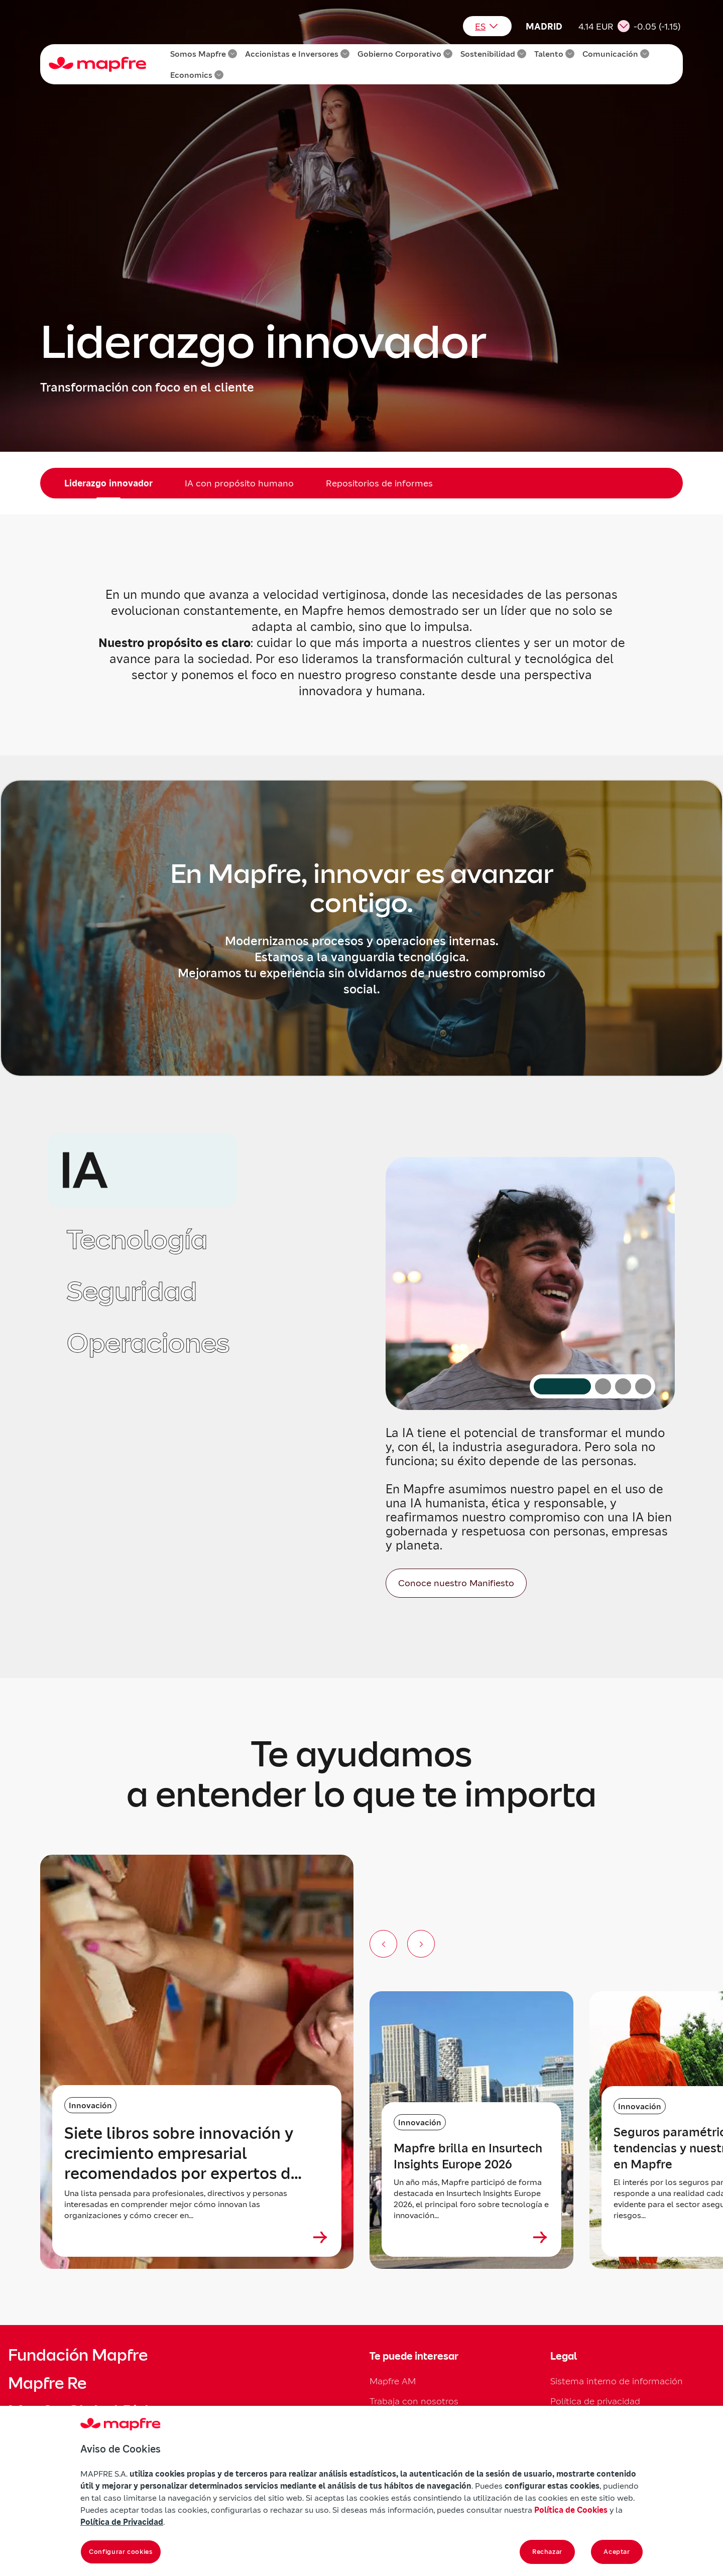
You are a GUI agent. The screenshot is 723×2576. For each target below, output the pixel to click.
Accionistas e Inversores (297, 54)
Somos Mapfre (203, 54)
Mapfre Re (47, 2383)
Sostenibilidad (493, 54)
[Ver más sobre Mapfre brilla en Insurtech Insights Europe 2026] (540, 2237)
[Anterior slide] (383, 1944)
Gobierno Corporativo (404, 54)
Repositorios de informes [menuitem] (379, 483)
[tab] (142, 1170)
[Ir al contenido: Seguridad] (623, 1386)
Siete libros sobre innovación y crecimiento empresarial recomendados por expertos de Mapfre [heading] (182, 2153)
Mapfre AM (393, 2381)
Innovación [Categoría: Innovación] (90, 2105)
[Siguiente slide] (421, 1944)
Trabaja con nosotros (414, 2401)
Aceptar (617, 2551)
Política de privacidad (595, 2401)
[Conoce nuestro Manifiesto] (456, 1583)
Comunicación (615, 54)
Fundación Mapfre (78, 2355)
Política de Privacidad (121, 2522)
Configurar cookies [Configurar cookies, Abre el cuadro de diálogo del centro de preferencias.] (121, 2551)
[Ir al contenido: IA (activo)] (562, 1386)
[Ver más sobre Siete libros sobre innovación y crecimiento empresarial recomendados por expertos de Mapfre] (320, 2237)
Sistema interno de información (616, 2381)
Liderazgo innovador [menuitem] (108, 483)
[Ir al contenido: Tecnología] (603, 1386)
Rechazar (547, 2551)
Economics (196, 75)
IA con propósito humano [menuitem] (239, 483)
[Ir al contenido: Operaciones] (643, 1386)
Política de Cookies (571, 2510)
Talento (554, 54)
